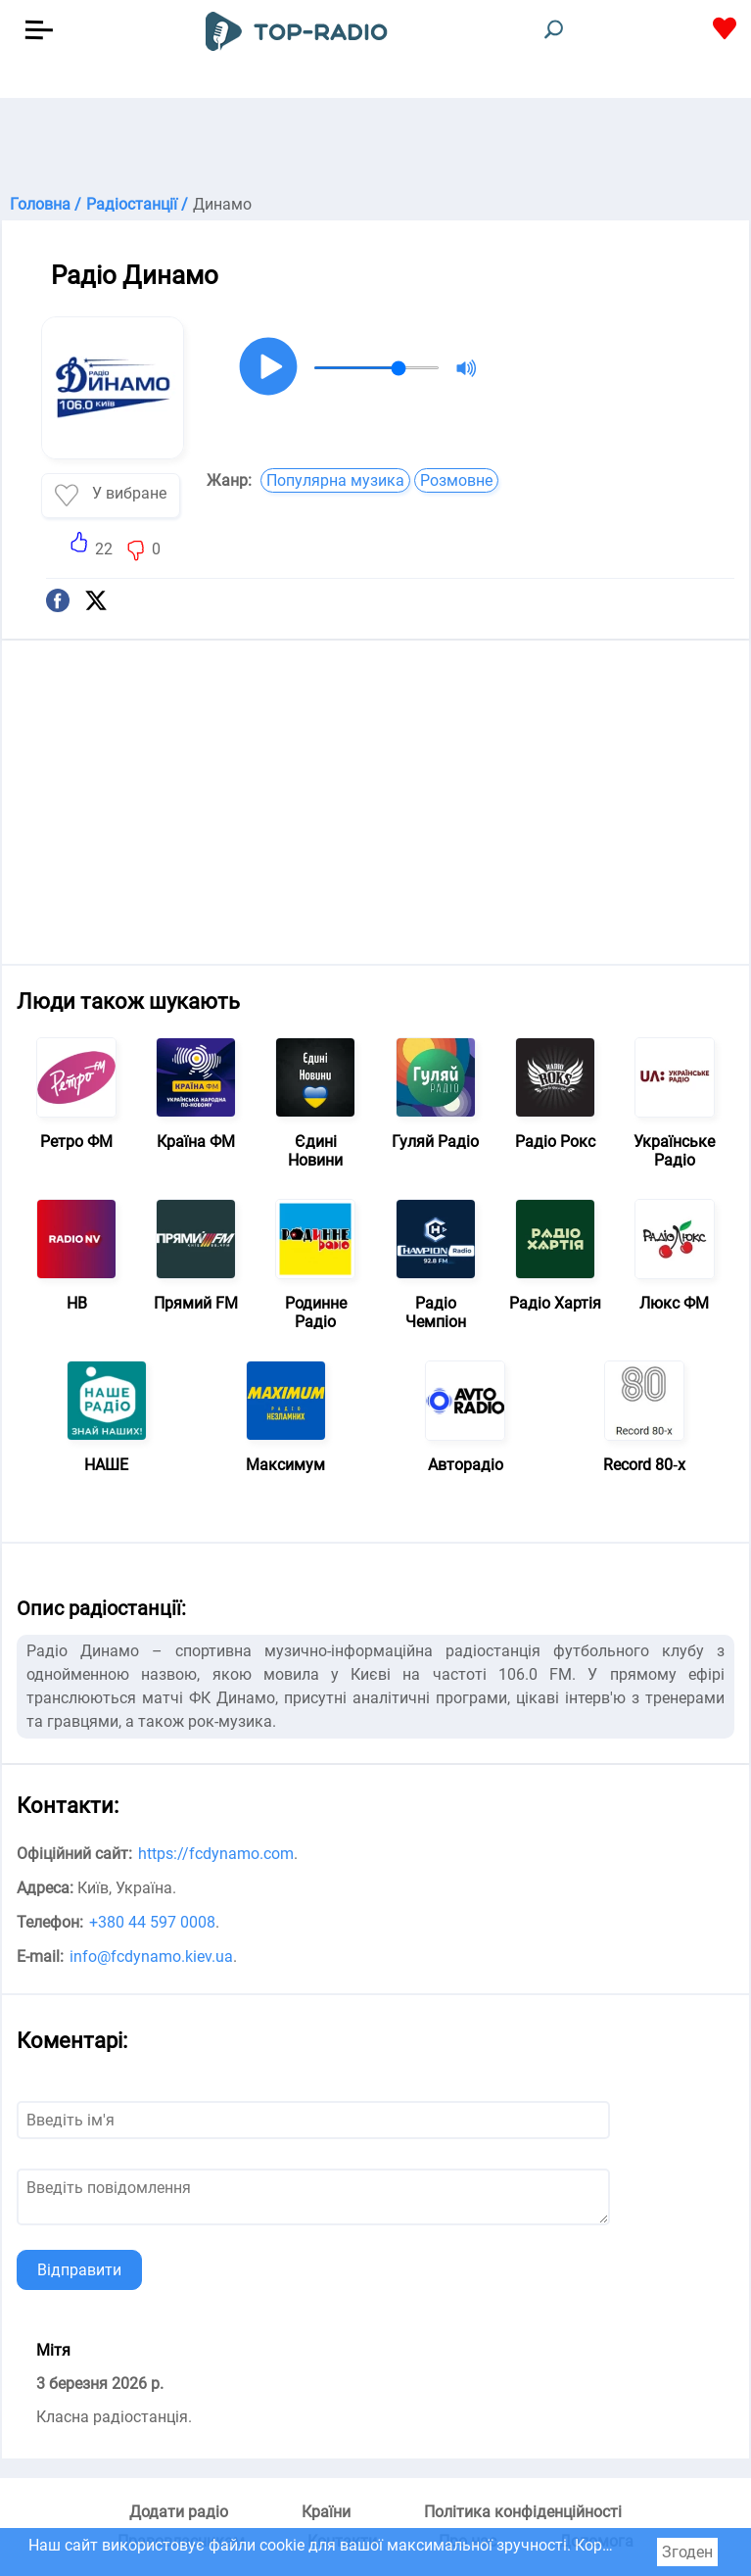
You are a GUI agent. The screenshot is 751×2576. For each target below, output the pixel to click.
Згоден (687, 2552)
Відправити (79, 2270)
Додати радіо (178, 2512)
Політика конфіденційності (523, 2512)
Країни (326, 2512)
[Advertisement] (375, 147)
